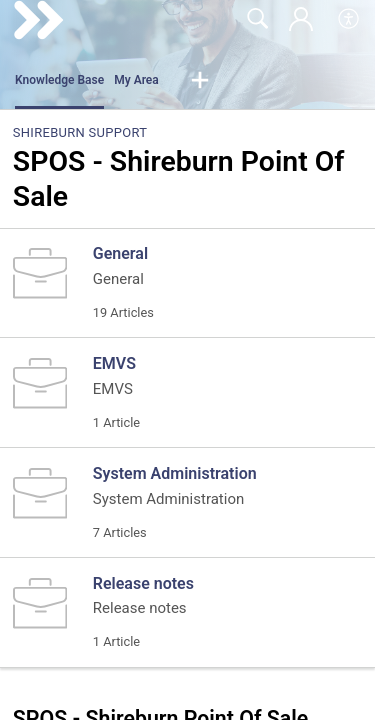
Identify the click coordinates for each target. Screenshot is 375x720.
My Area (136, 80)
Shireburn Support (80, 132)
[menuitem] (349, 20)
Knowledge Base (59, 80)
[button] (200, 81)
